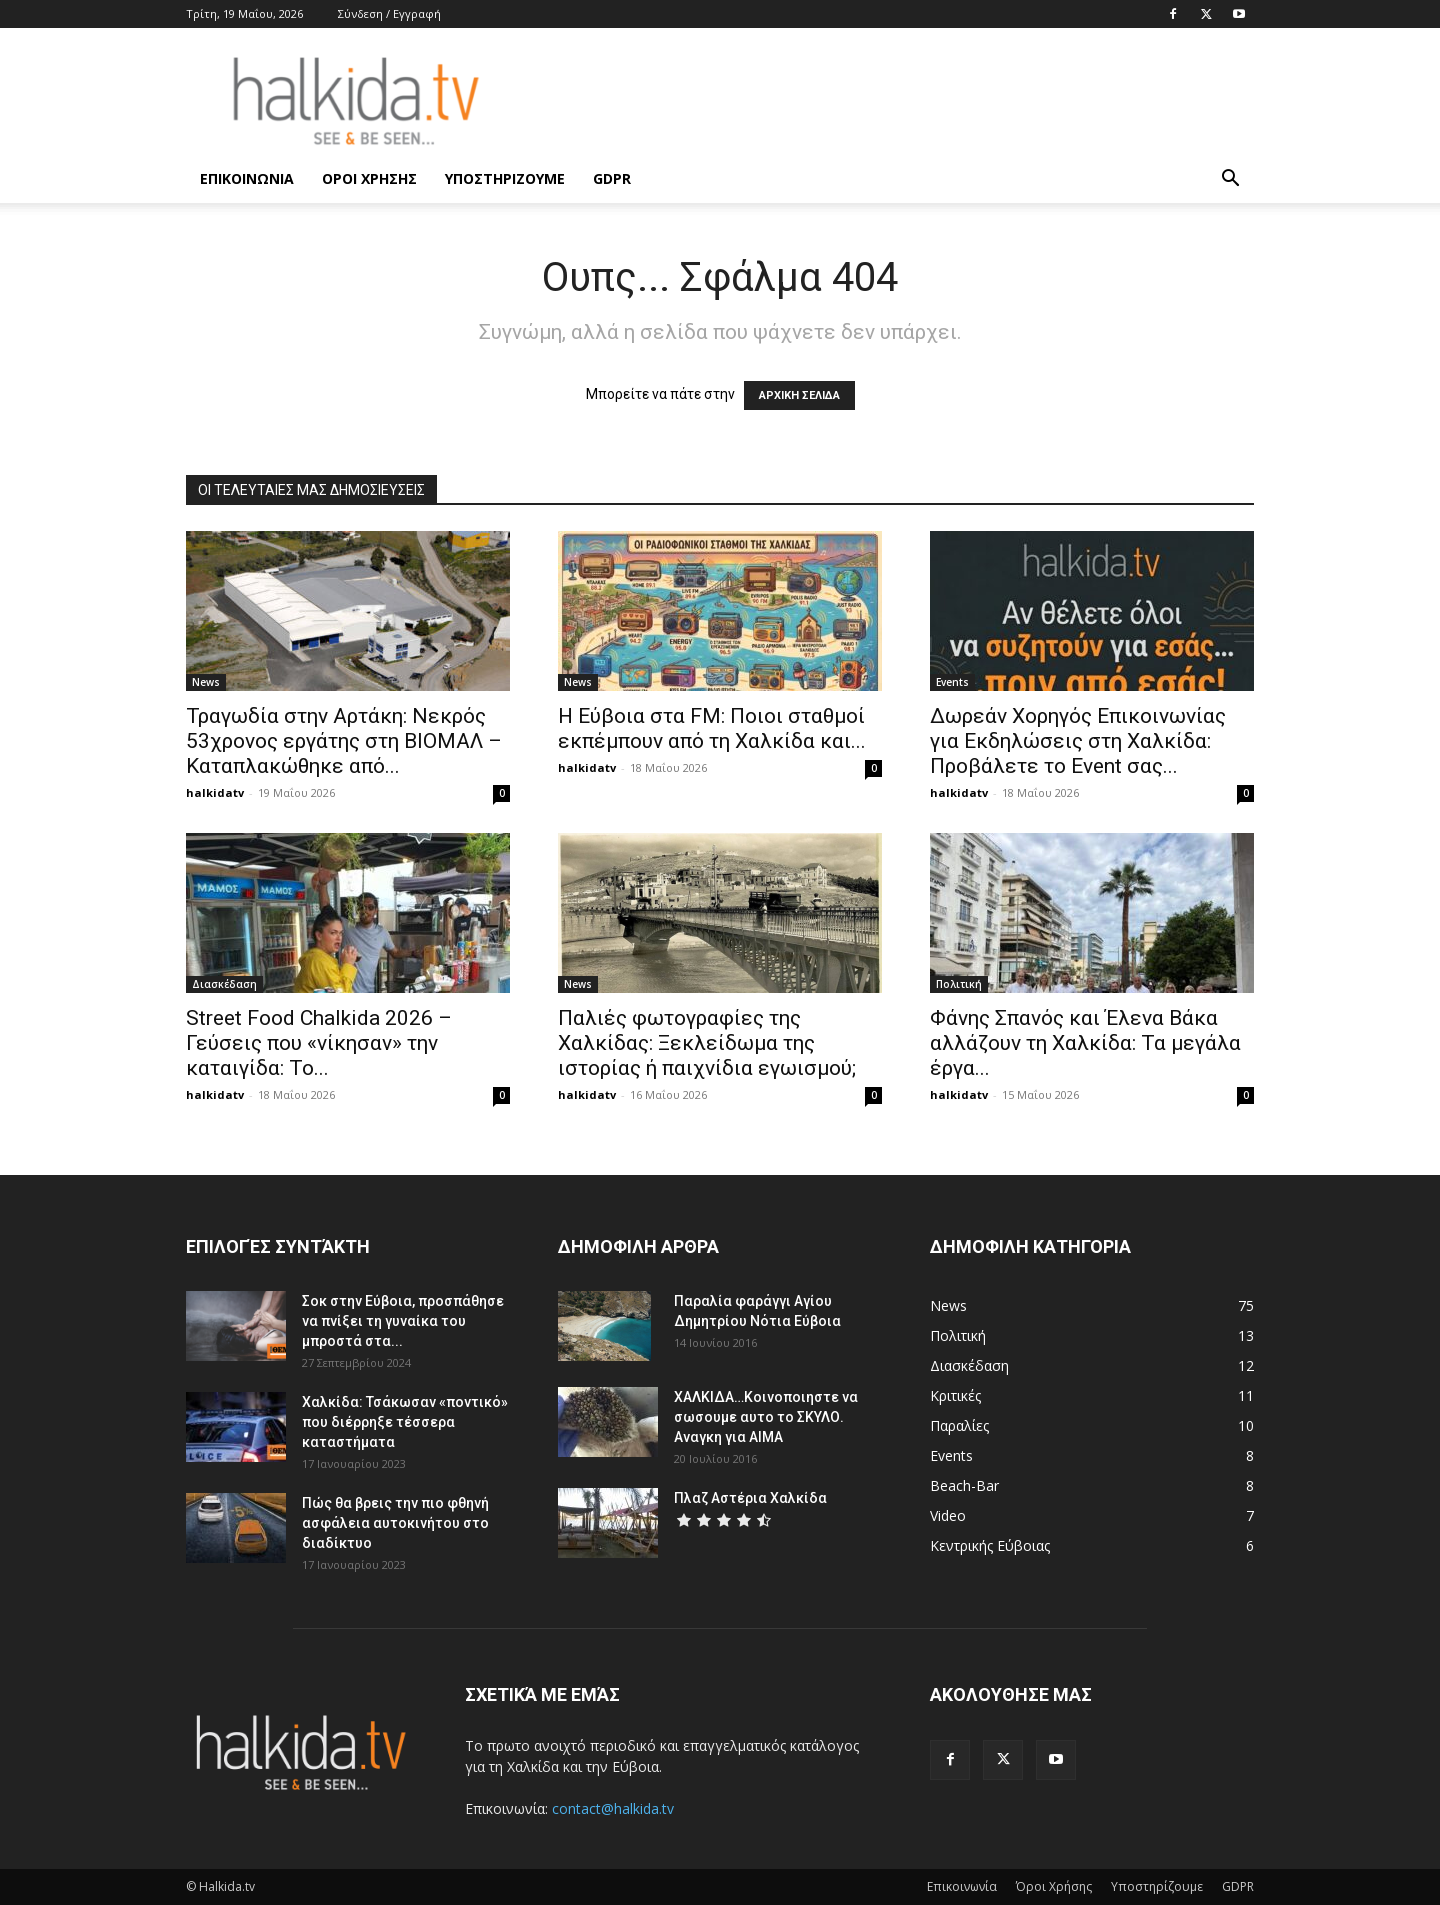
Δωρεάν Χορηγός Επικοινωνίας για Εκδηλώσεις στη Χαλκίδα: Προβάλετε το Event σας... (1078, 741)
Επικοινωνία (247, 178)
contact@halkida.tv (613, 1808)
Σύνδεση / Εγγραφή (389, 13)
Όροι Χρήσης (369, 178)
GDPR (612, 178)
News (206, 682)
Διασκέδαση (224, 984)
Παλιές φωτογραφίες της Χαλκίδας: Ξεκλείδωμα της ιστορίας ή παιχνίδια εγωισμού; (707, 1043)
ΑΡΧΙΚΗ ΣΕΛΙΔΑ (799, 395)
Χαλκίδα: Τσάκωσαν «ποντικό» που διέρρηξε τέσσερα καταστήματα (405, 1422)
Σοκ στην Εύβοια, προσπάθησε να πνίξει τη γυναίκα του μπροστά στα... (403, 1321)
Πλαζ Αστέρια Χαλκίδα (750, 1498)
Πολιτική (959, 984)
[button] (1230, 180)
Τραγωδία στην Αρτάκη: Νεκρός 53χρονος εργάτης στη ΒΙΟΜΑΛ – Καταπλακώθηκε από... (344, 741)
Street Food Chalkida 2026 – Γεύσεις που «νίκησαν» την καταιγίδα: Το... (319, 1043)
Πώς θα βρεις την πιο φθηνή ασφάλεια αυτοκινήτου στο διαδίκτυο (395, 1523)
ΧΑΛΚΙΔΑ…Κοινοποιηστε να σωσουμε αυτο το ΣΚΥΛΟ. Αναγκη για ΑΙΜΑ (766, 1417)
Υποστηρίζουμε (505, 178)
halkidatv (215, 792)
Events (952, 682)
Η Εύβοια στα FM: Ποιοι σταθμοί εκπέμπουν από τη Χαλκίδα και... (712, 728)
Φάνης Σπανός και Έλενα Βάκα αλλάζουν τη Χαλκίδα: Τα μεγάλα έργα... (1085, 1043)
